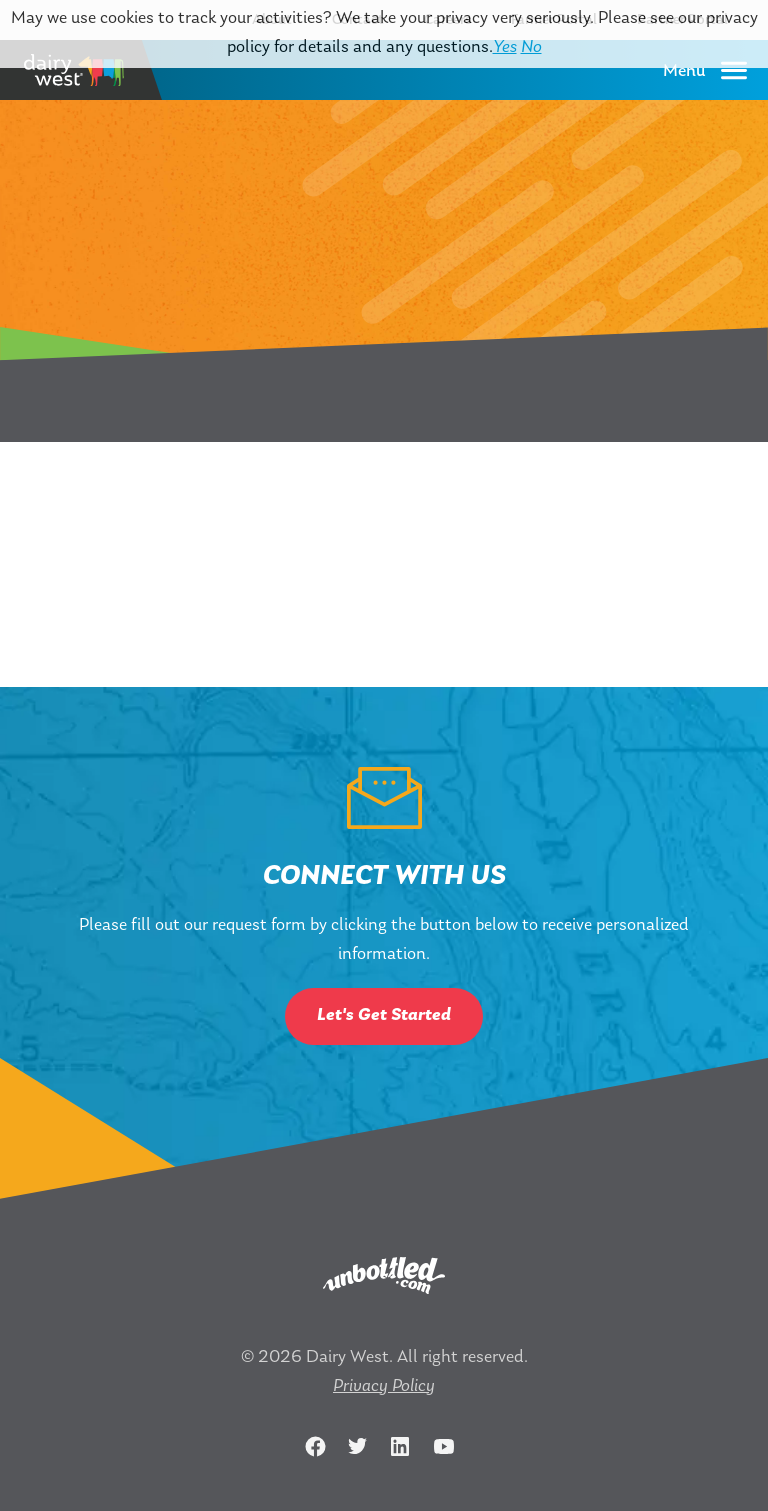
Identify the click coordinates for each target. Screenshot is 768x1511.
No (531, 47)
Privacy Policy (384, 1386)
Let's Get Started (384, 1015)
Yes (505, 47)
